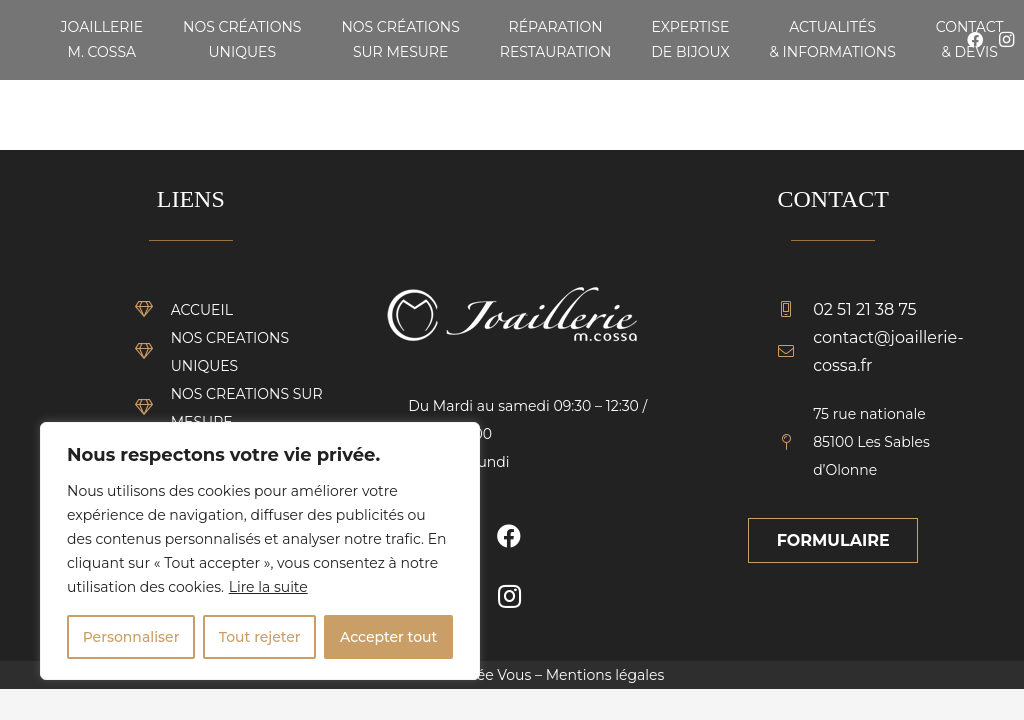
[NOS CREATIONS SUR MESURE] (153, 408)
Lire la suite (268, 587)
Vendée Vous (485, 675)
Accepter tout (388, 637)
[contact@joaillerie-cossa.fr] (795, 352)
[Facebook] (509, 536)
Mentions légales (605, 675)
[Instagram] (509, 596)
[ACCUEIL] (153, 310)
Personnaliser (131, 637)
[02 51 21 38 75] (795, 310)
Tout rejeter (260, 637)
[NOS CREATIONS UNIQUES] (153, 352)
